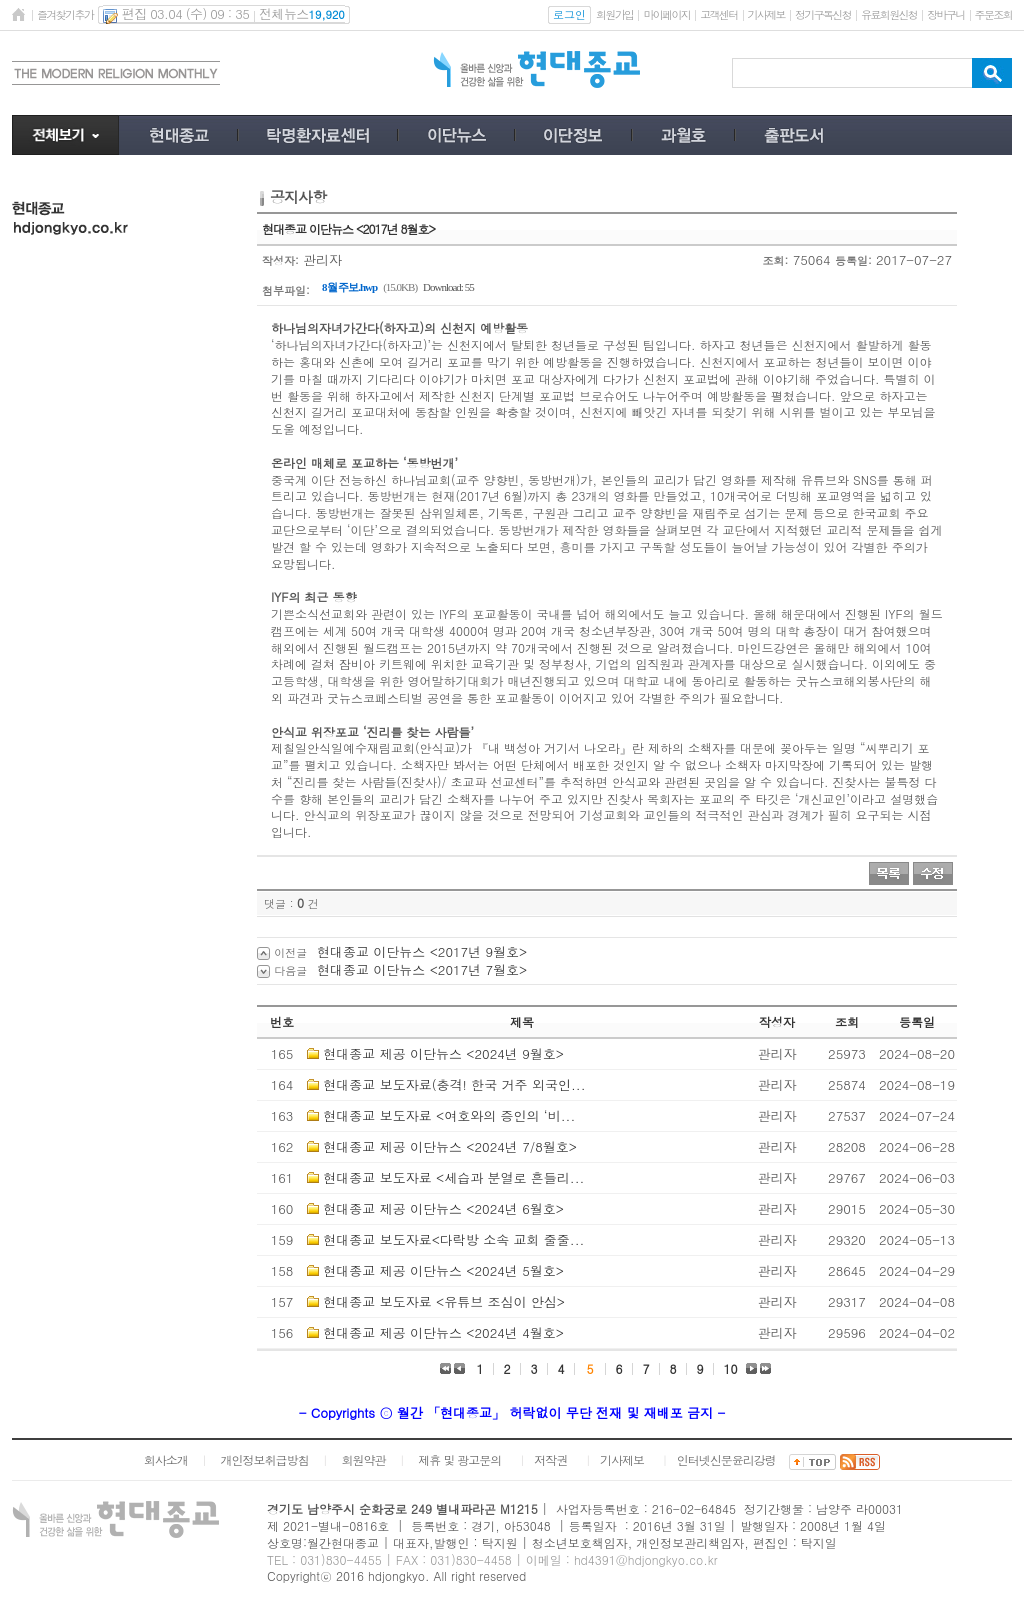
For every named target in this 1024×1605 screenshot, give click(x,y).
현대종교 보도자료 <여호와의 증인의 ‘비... (449, 1115)
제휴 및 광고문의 (459, 1459)
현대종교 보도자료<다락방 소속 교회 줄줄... (453, 1239)
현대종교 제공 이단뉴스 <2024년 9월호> (443, 1053)
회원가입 (614, 14)
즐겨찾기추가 (65, 14)
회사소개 (166, 1459)
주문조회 (993, 14)
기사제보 (766, 14)
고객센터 (718, 14)
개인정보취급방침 (265, 1459)
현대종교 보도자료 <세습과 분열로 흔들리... (453, 1177)
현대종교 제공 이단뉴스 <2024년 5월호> (443, 1270)
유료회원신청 (889, 14)
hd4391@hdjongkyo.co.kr (646, 1559)
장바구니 (945, 14)
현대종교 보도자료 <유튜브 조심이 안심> (444, 1301)
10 (731, 1368)
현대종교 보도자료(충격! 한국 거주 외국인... (454, 1084)
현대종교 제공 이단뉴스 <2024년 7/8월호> (450, 1146)
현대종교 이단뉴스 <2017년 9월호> (422, 951)
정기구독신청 (823, 14)
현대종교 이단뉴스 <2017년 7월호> (422, 969)
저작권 (550, 1459)
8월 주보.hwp (349, 287)
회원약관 (363, 1459)
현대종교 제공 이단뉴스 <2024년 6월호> (443, 1208)
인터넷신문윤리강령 (726, 1459)
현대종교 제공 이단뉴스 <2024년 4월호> (443, 1332)
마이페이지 (666, 14)
